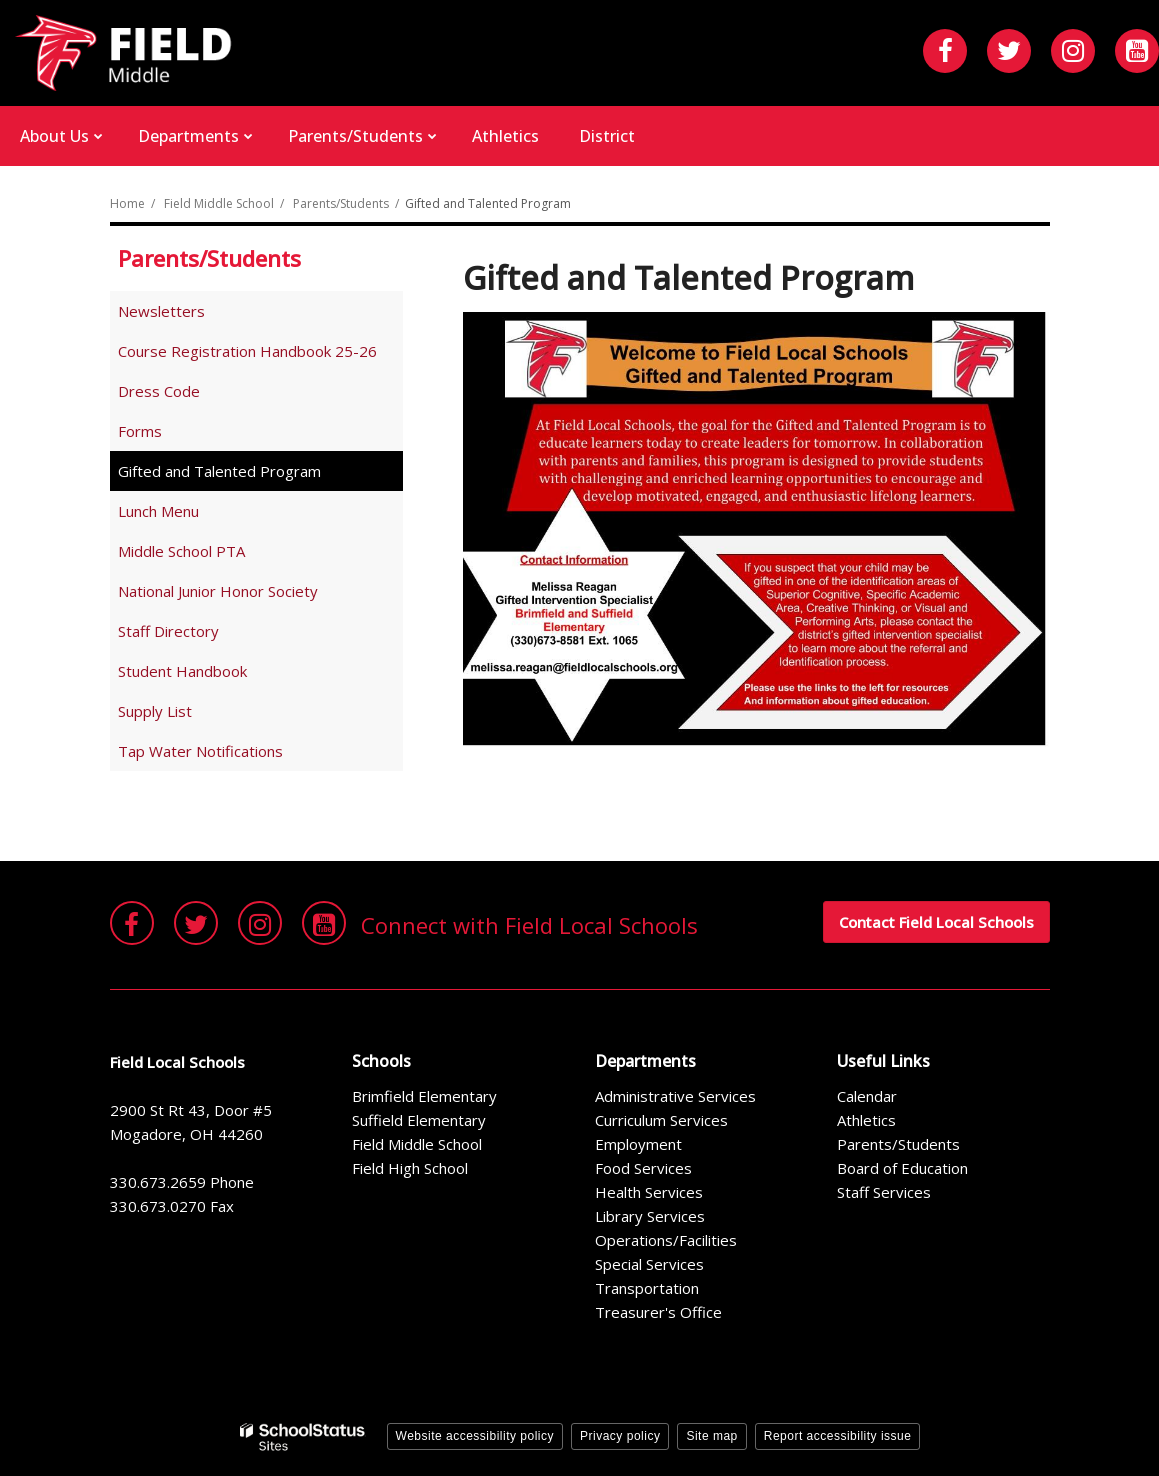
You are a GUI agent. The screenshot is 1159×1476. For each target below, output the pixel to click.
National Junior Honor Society (218, 591)
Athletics (866, 1120)
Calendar (867, 1096)
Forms (140, 431)
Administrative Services (675, 1096)
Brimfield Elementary (424, 1096)
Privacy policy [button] (620, 1436)
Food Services (643, 1168)
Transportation (647, 1288)
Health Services (649, 1192)
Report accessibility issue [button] (838, 1436)
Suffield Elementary (419, 1120)
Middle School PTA (181, 551)
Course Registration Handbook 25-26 (260, 354)
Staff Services (884, 1192)
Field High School (410, 1168)
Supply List (183, 714)
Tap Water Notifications (200, 751)
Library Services (650, 1216)
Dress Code (187, 394)
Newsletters (161, 311)
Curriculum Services (661, 1120)
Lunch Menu (158, 511)
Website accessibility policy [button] (475, 1436)
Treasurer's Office (658, 1312)
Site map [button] (711, 1436)
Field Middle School (219, 203)
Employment (638, 1144)
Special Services (649, 1264)
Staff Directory (168, 631)
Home (127, 203)
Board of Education (902, 1168)
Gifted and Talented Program (219, 471)
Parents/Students (341, 203)
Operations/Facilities (666, 1240)
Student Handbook (211, 674)
